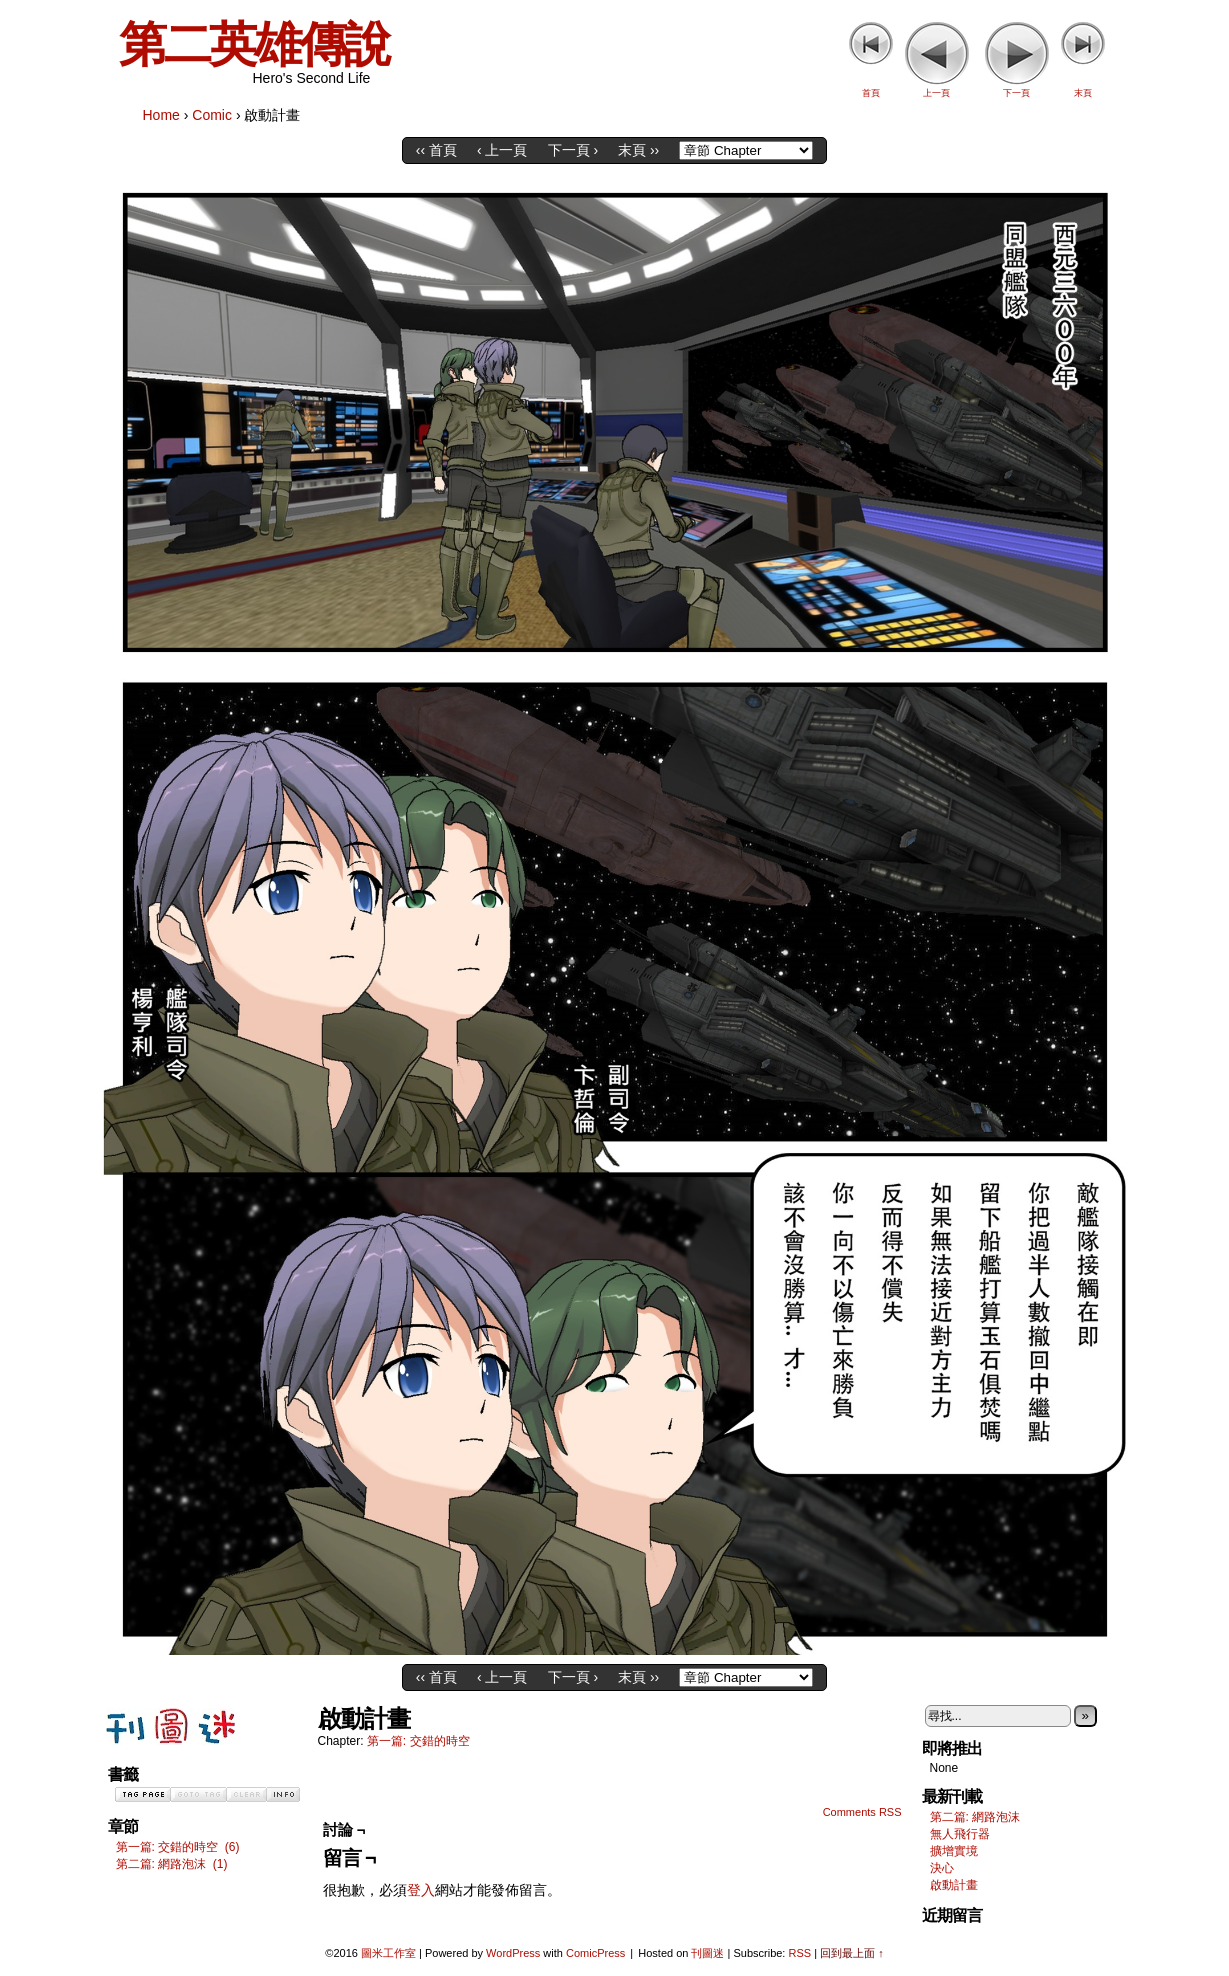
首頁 (871, 93)
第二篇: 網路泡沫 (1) (172, 1864)
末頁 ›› (638, 150)
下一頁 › (573, 150)
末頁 (1083, 93)
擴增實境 (954, 1851)
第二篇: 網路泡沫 (975, 1817)
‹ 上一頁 (502, 150)
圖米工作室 (388, 1953)
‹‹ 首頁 (436, 150)
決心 (942, 1868)
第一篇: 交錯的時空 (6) (178, 1847)
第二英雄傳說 (254, 44)
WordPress (513, 1953)
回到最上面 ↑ (852, 1953)
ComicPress (595, 1953)
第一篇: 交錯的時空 (418, 1741)
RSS (799, 1953)
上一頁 (936, 93)
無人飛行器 (960, 1834)
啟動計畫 (954, 1885)
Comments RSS (862, 1812)
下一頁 (1016, 93)
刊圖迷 (707, 1953)
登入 (421, 1890)
